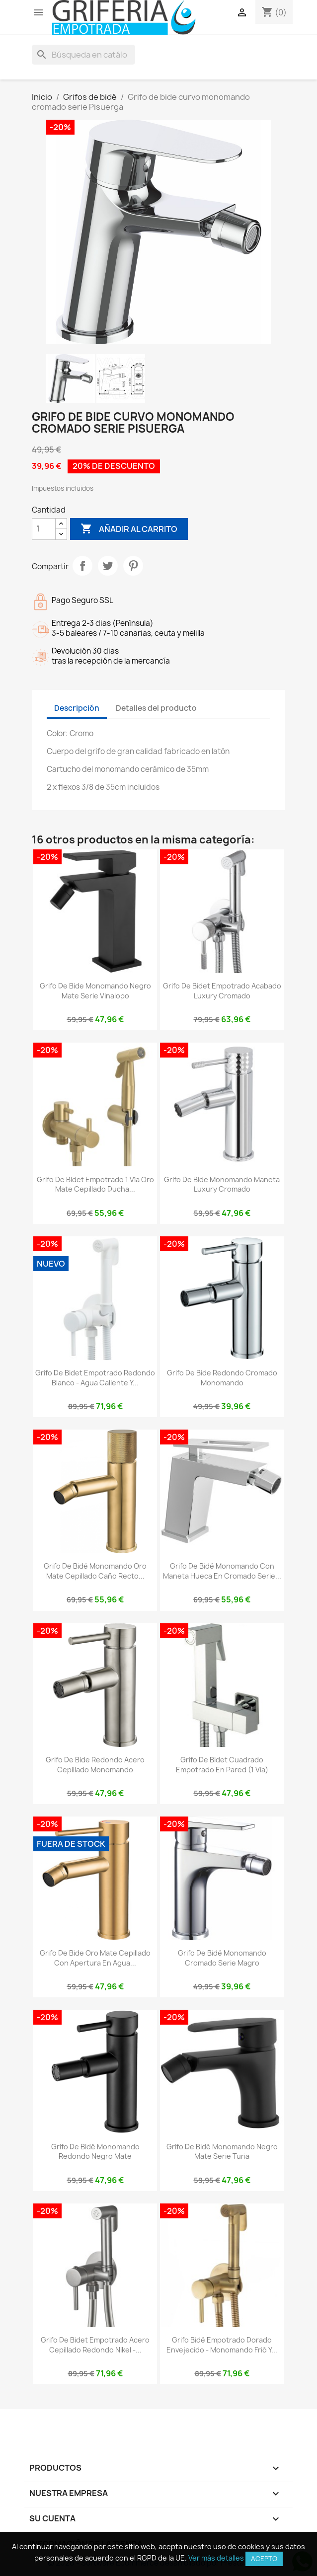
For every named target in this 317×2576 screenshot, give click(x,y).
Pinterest (133, 566)
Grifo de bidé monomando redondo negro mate (95, 2151)
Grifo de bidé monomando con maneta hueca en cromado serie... (222, 1571)
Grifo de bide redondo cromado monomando (222, 1377)
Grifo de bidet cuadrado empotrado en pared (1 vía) (222, 1764)
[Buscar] (83, 55)
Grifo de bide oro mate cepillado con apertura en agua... (95, 1958)
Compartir (82, 566)
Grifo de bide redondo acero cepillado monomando (95, 1764)
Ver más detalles (216, 2558)
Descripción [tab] (76, 708)
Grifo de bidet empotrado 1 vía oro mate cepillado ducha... (95, 1184)
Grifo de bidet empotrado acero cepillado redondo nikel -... (95, 2344)
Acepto (264, 2558)
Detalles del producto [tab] (156, 708)
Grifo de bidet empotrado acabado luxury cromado (222, 990)
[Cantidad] (44, 529)
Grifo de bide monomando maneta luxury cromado (222, 1184)
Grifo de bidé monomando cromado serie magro (222, 1958)
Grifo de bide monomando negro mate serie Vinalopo (95, 990)
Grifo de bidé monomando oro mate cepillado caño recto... (95, 1571)
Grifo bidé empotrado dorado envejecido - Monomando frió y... (221, 2344)
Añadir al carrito (128, 529)
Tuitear (108, 566)
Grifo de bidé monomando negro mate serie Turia (222, 2151)
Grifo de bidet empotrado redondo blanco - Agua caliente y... (95, 1377)
